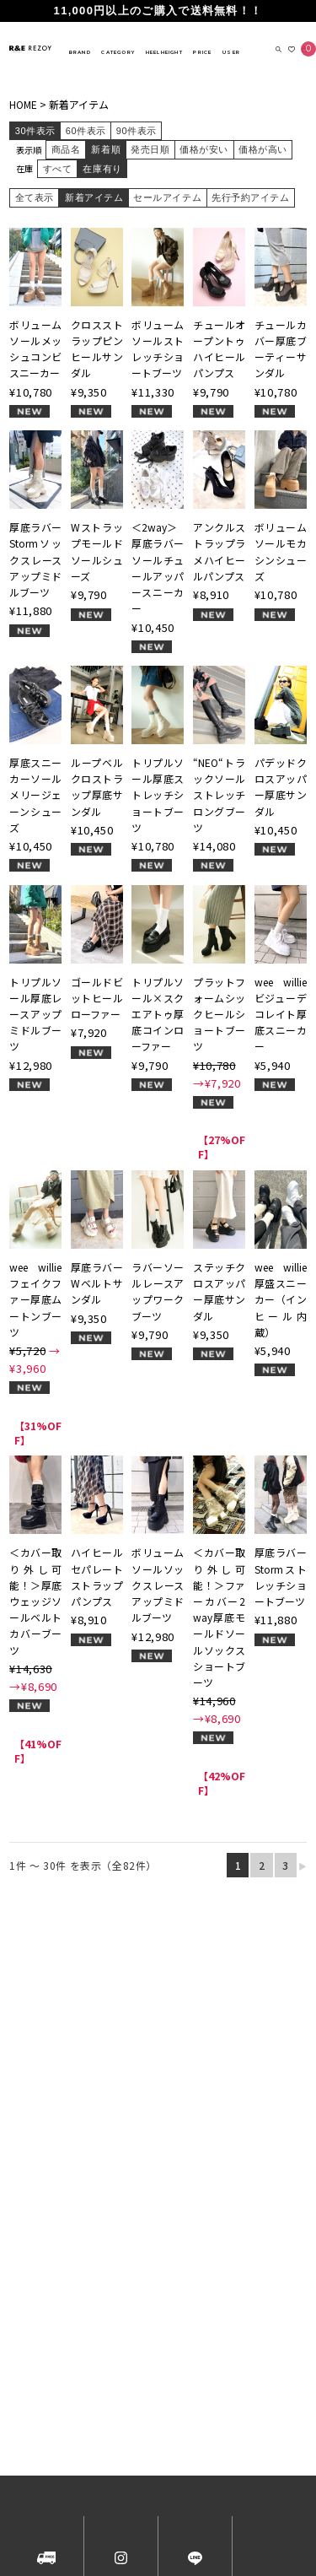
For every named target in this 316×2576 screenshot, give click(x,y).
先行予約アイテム (250, 197)
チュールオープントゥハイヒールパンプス (219, 349)
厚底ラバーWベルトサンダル (97, 1283)
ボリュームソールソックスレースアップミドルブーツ (157, 1584)
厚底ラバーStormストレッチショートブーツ (280, 1576)
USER (231, 52)
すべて (57, 169)
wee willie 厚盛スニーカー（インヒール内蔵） (280, 1299)
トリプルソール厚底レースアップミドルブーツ (35, 1014)
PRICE (202, 52)
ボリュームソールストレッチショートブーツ (157, 349)
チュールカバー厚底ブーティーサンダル (280, 349)
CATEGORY (118, 52)
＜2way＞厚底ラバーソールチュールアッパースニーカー (157, 567)
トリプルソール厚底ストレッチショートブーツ (157, 794)
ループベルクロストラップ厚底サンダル (97, 786)
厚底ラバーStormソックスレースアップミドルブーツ (35, 559)
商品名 (66, 149)
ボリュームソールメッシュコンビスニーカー (35, 349)
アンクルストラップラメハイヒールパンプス (219, 551)
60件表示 (86, 131)
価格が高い (262, 149)
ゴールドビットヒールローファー (97, 998)
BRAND (80, 52)
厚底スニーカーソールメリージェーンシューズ (35, 794)
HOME (23, 104)
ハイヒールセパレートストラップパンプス (97, 1576)
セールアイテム (167, 197)
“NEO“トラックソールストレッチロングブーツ (219, 794)
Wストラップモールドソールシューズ (97, 551)
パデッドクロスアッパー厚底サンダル (280, 786)
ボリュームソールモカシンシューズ (280, 551)
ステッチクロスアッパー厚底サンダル (219, 1291)
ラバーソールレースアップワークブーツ (157, 1291)
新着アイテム (79, 104)
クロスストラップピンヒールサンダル (97, 349)
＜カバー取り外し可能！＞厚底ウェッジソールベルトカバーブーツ (35, 1600)
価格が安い (203, 149)
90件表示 (136, 131)
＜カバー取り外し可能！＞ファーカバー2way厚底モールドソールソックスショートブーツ (219, 1617)
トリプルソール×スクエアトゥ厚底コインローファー (157, 1014)
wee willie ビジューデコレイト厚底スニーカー (280, 1014)
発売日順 (150, 149)
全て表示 (34, 197)
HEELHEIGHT (164, 52)
